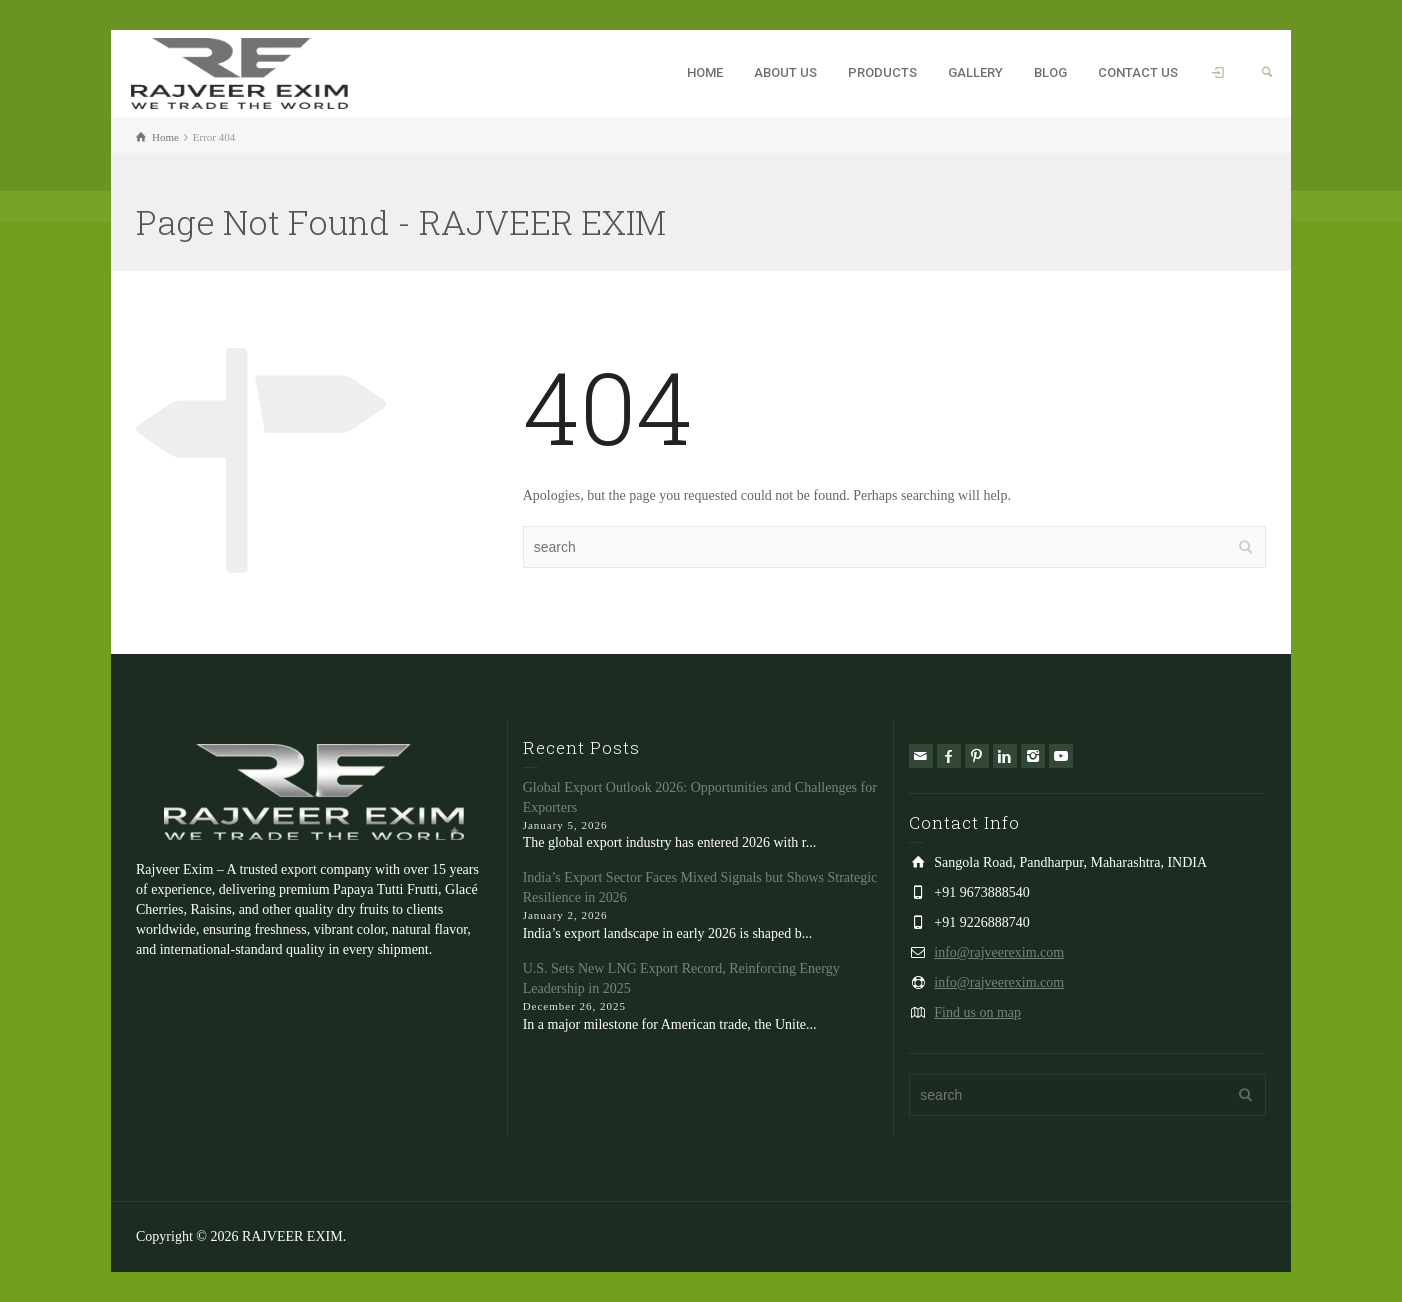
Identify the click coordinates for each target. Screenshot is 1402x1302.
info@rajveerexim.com (999, 952)
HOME (705, 72)
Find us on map (977, 1012)
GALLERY (975, 72)
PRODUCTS (882, 72)
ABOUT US (785, 72)
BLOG (1050, 72)
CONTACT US (1138, 72)
